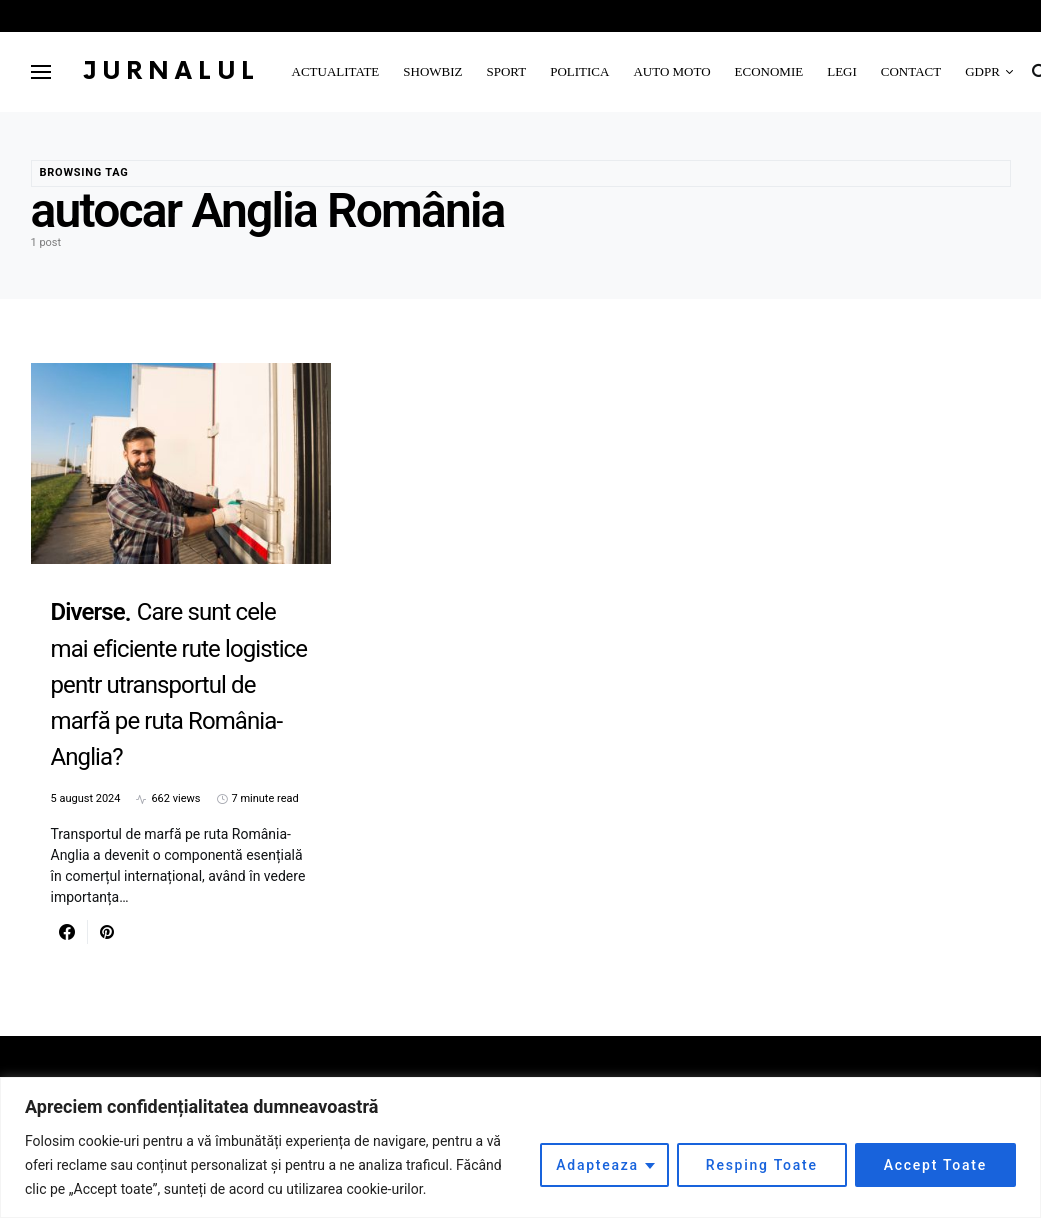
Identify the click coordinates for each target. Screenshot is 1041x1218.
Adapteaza (597, 1165)
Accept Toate (935, 1165)
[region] (520, 1147)
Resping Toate (762, 1165)
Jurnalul (171, 71)
